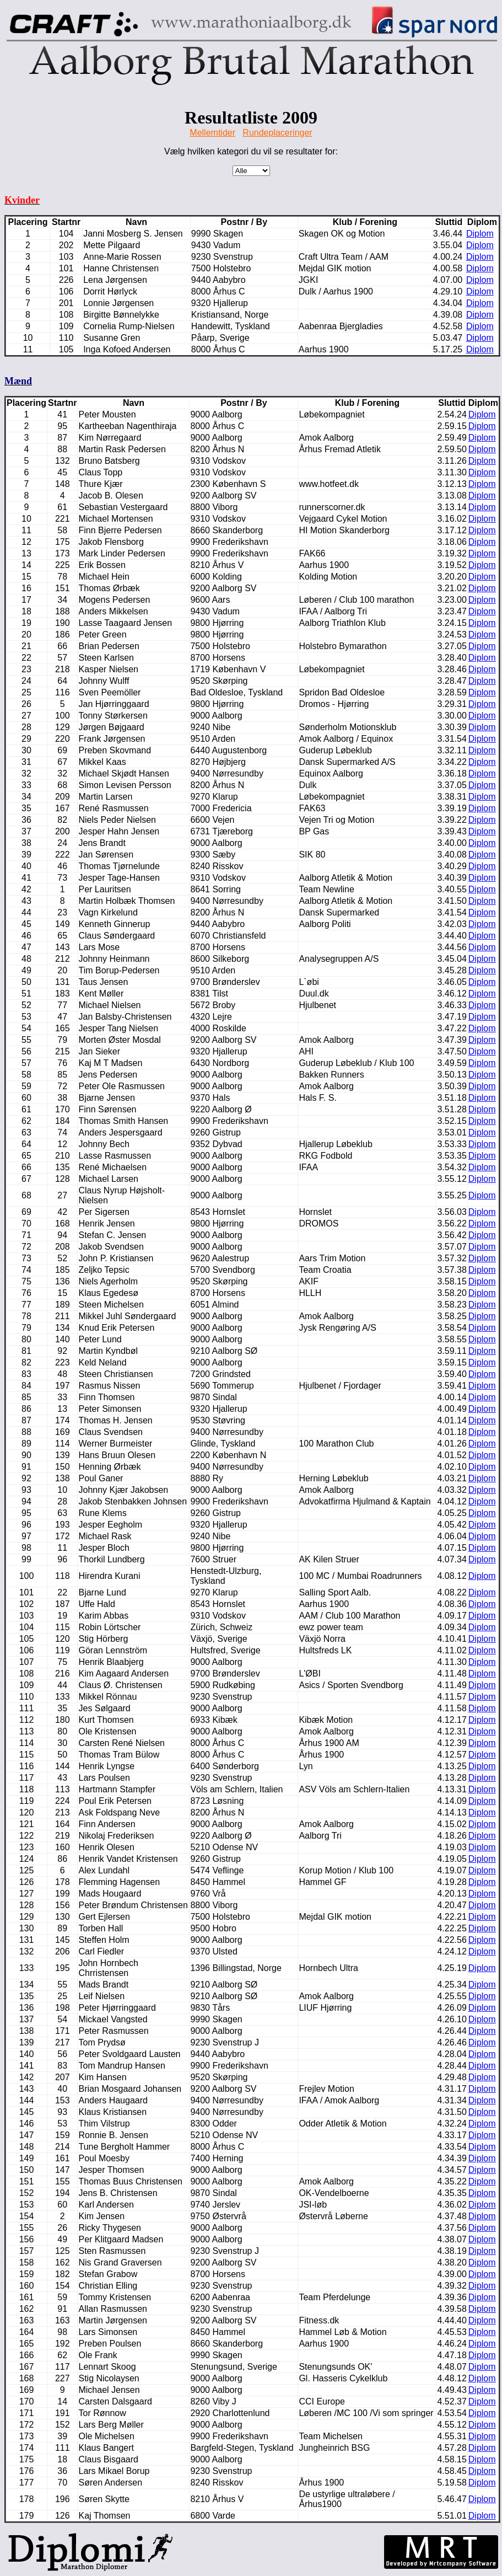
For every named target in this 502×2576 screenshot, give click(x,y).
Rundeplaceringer (277, 132)
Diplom (480, 233)
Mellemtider (212, 132)
